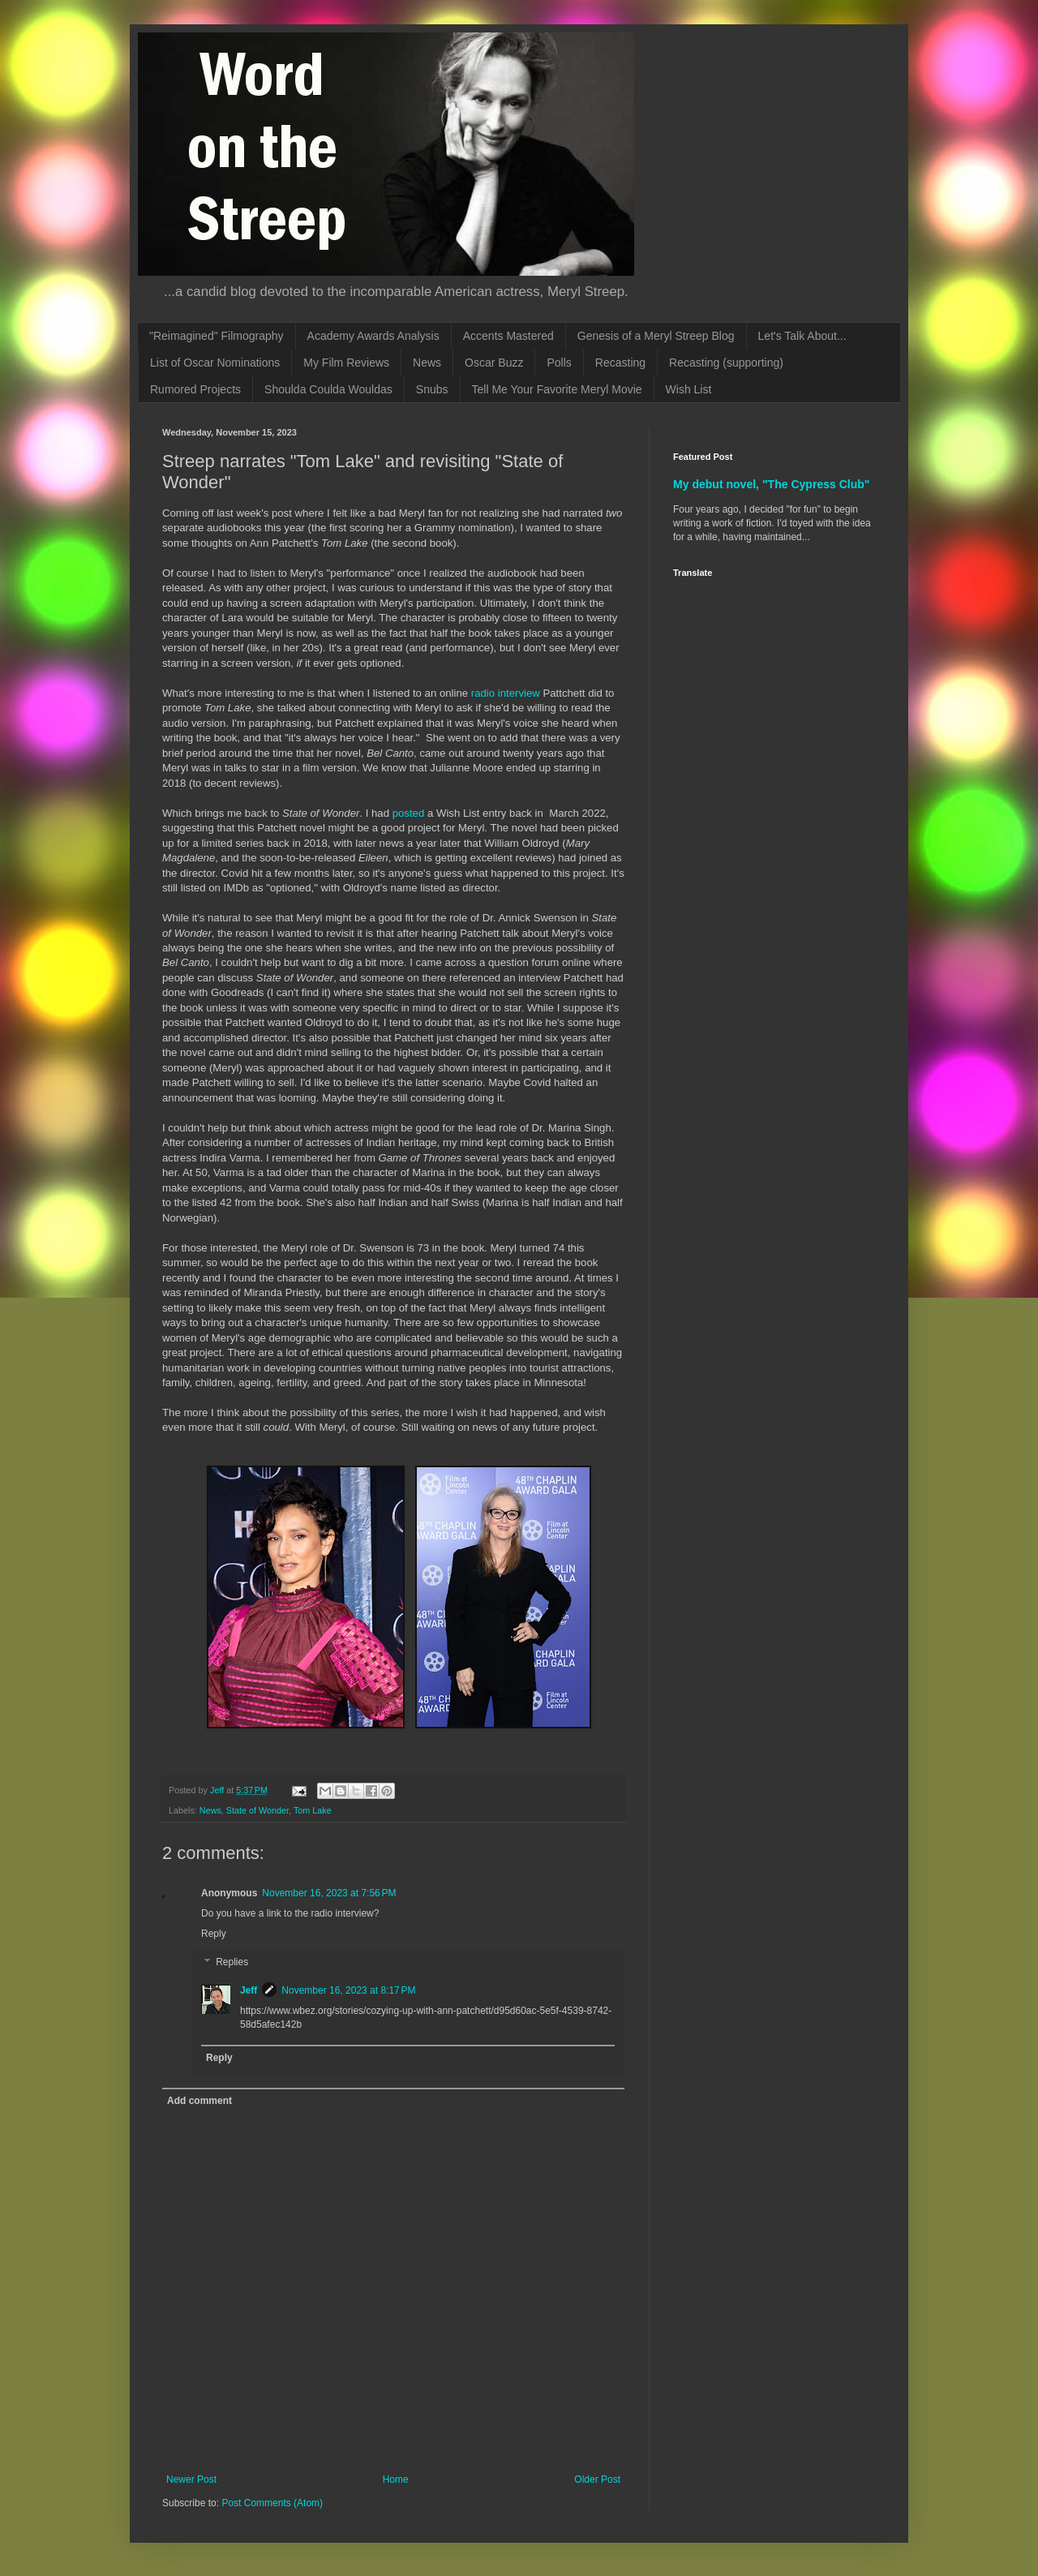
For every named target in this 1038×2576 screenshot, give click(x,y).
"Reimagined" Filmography (216, 335)
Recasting (620, 362)
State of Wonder (257, 1810)
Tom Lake (313, 1810)
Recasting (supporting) (726, 362)
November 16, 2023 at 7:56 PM (329, 1893)
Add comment (199, 2100)
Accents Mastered (508, 335)
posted (408, 813)
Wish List (689, 389)
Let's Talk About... (802, 335)
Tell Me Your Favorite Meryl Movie (557, 389)
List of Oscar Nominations (215, 362)
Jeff (248, 1990)
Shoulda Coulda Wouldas (328, 389)
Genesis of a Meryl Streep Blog (656, 335)
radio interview (505, 693)
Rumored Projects (195, 389)
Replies (232, 1962)
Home (396, 2479)
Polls (559, 362)
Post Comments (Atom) (272, 2503)
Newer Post (191, 2479)
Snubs (432, 389)
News (427, 362)
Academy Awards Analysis (373, 335)
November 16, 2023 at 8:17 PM (348, 1990)
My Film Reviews (346, 362)
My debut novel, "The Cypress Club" (771, 484)
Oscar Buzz (494, 362)
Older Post (597, 2479)
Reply (213, 1933)
